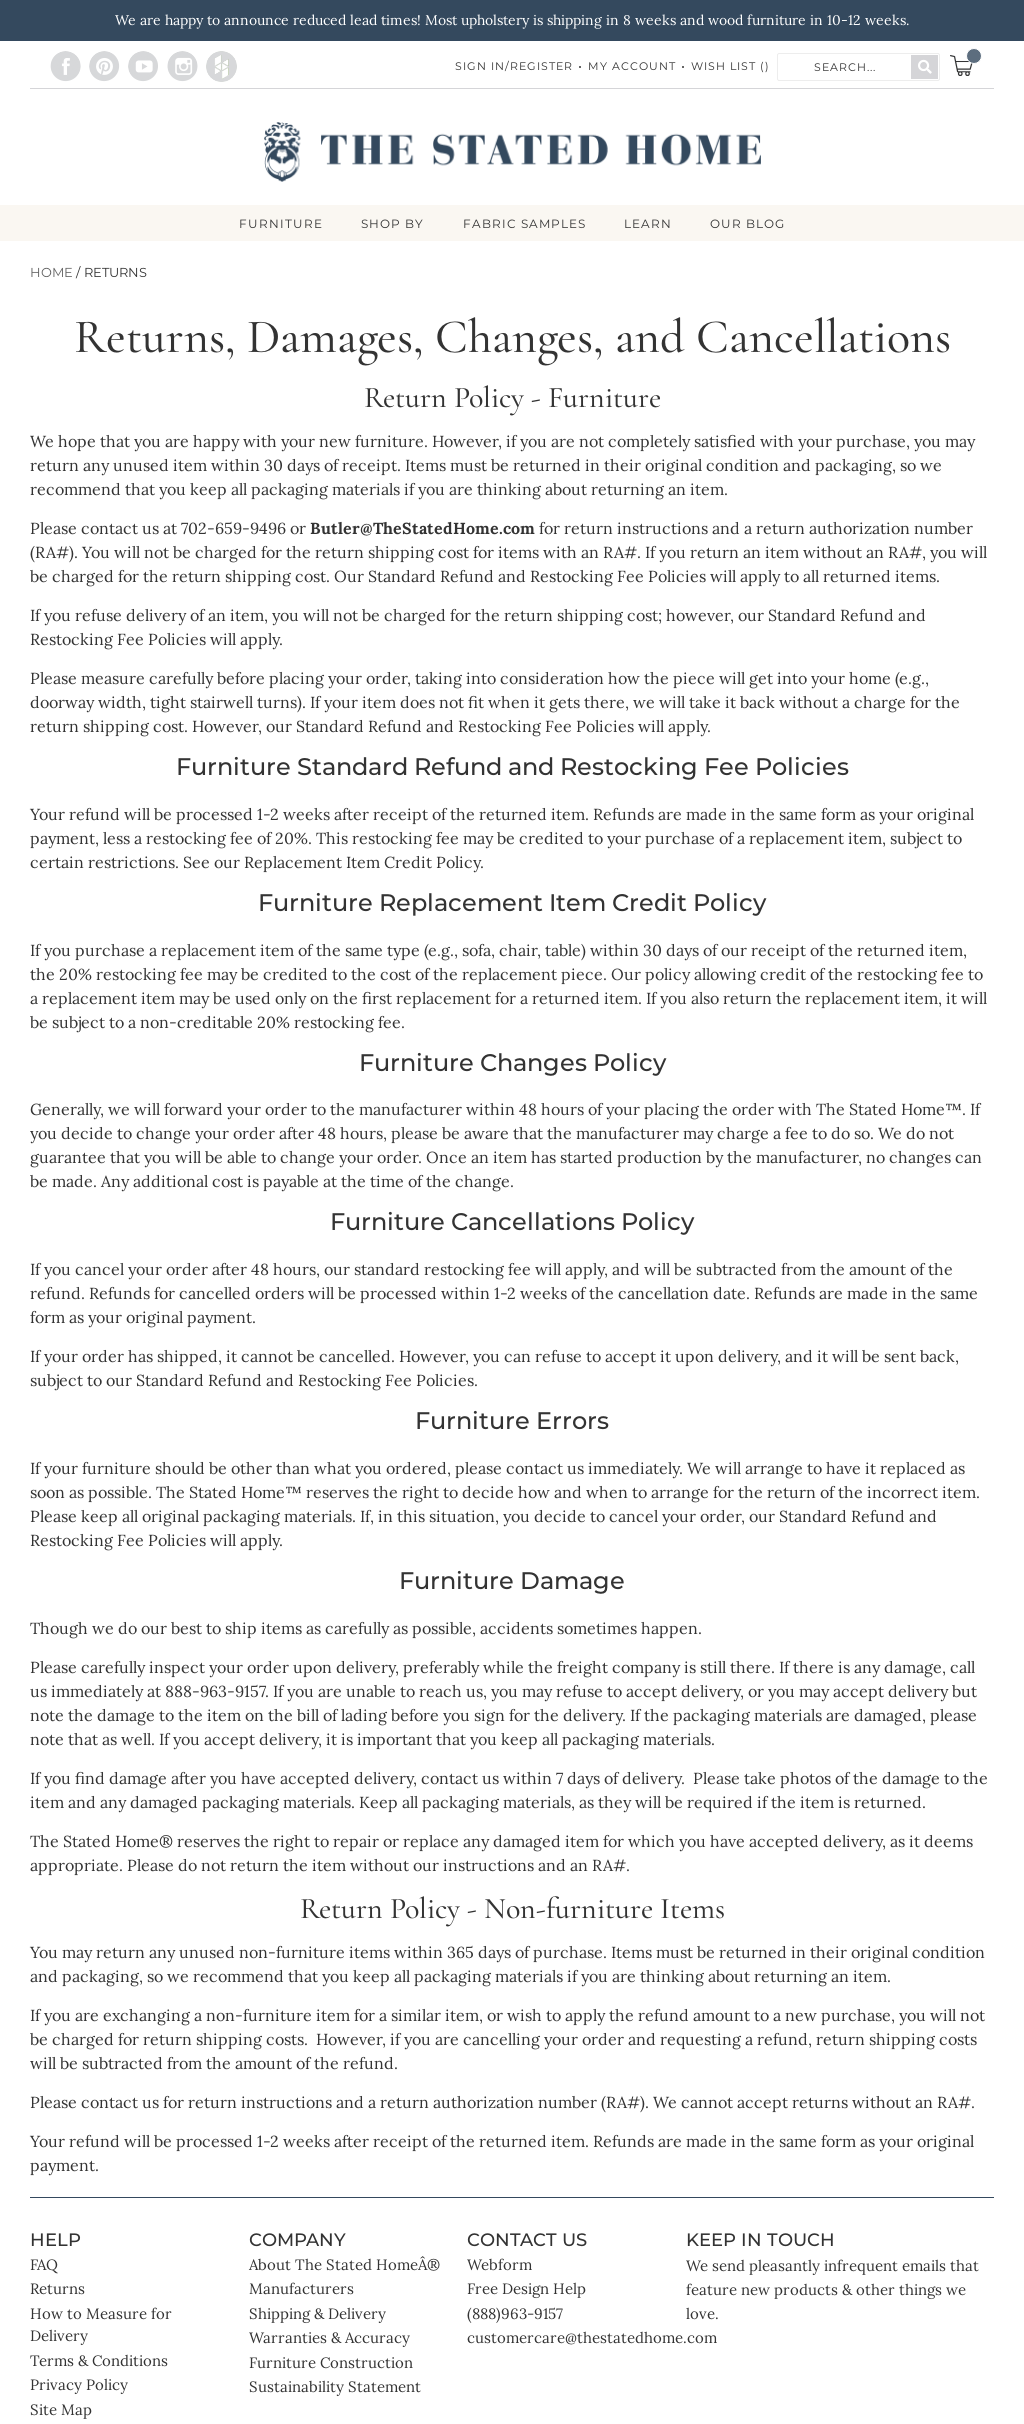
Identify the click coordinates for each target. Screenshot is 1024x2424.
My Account (632, 66)
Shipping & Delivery (317, 2314)
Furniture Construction (331, 2363)
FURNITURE (278, 225)
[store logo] (512, 152)
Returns (57, 2289)
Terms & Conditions (99, 2361)
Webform (499, 2265)
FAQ (44, 2265)
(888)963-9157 (515, 2314)
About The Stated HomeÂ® (344, 2265)
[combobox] (845, 65)
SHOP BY (391, 225)
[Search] (924, 67)
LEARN (650, 225)
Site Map (61, 2410)
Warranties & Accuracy (329, 2338)
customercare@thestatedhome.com (592, 2338)
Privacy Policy (79, 2385)
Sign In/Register (514, 66)
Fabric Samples (524, 225)
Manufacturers (301, 2289)
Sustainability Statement (335, 2387)
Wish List (730, 66)
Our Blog (751, 225)
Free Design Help (526, 2289)
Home (51, 273)
